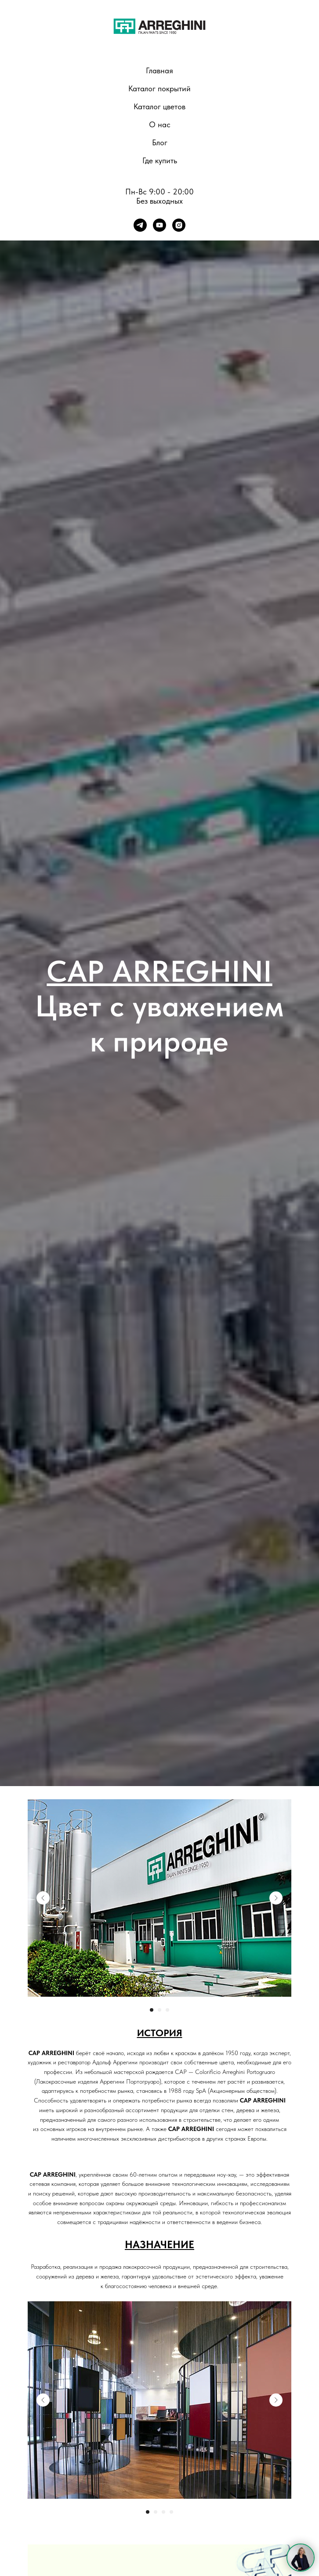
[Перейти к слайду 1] (151, 2010)
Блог (159, 142)
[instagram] (178, 225)
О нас (159, 124)
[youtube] (159, 225)
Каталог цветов (159, 106)
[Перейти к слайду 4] (171, 2512)
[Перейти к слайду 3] (167, 2010)
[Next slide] (276, 1898)
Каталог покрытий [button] (159, 88)
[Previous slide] (43, 1898)
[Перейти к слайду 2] (159, 2010)
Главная (159, 70)
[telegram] (140, 225)
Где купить (159, 160)
